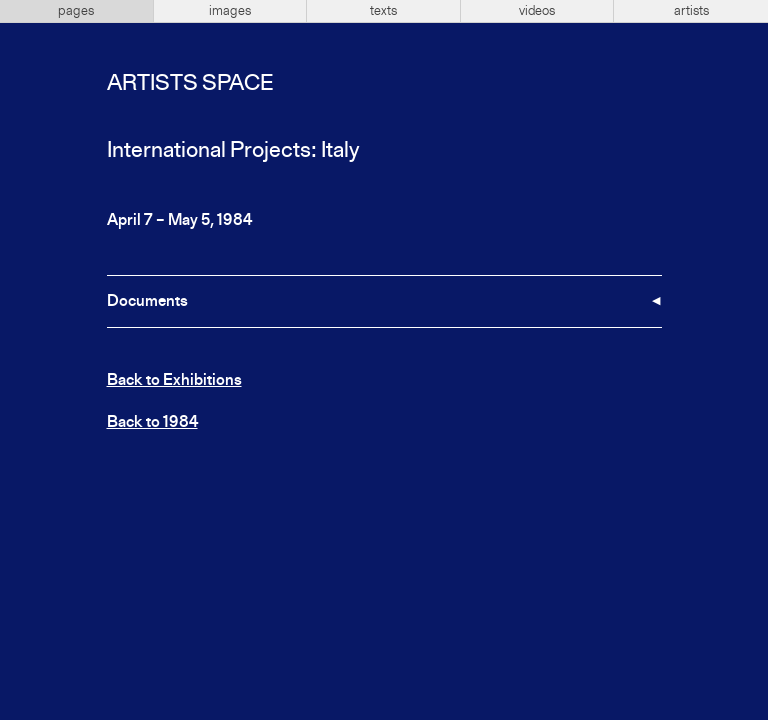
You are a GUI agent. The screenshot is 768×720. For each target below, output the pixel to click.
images (230, 11)
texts (383, 11)
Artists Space (190, 84)
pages (76, 11)
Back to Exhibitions (174, 381)
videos (537, 11)
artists (691, 11)
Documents (147, 302)
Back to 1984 (152, 423)
